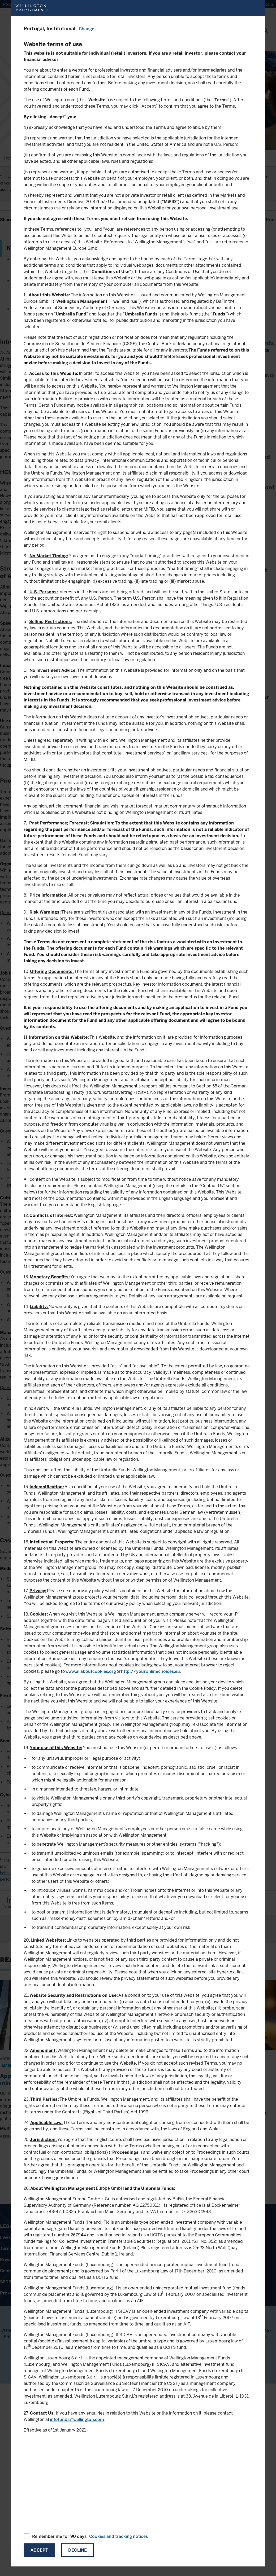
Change (86, 28)
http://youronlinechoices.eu (150, 1671)
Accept (39, 2550)
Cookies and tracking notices (118, 2536)
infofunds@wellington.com (77, 2419)
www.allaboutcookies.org (90, 1671)
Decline (77, 2550)
